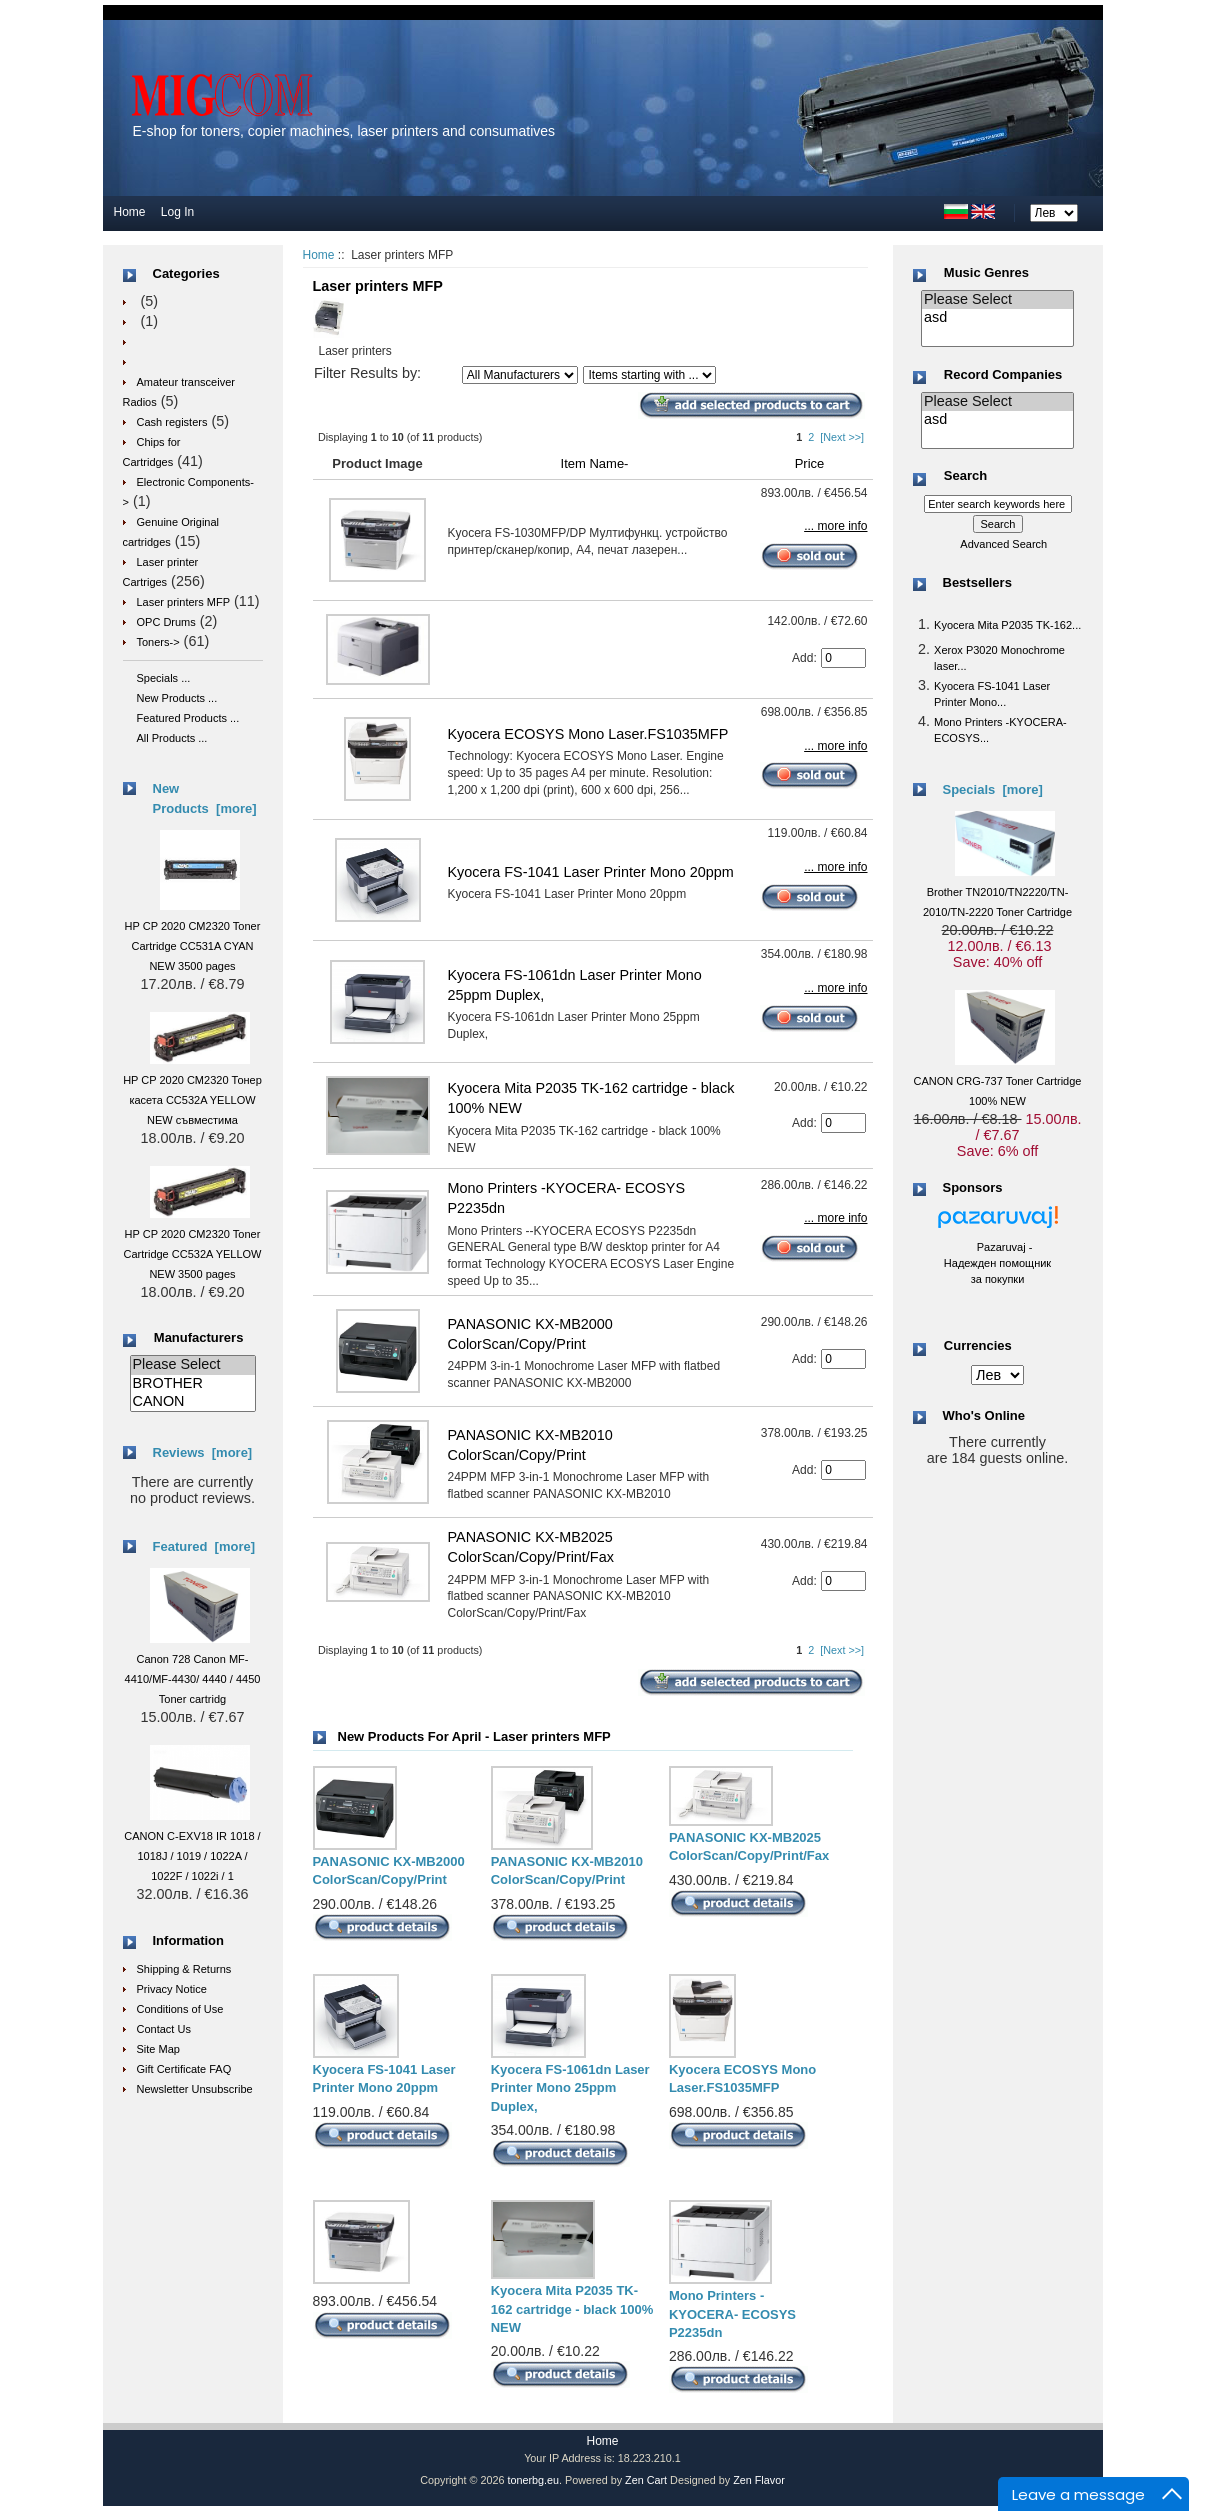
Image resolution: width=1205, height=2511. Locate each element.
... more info (835, 526)
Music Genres (986, 272)
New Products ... (177, 698)
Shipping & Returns (184, 1969)
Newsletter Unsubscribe (195, 2089)
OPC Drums (166, 622)
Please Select (193, 1365)
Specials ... (164, 678)
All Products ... (172, 738)
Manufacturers (199, 1337)
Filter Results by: (367, 373)
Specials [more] (993, 789)
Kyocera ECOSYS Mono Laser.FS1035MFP (588, 734)
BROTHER (193, 1384)
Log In (177, 212)
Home (130, 212)
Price (810, 463)
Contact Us (164, 2029)
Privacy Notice (172, 1989)
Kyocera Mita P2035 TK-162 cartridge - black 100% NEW (572, 2308)
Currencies (978, 1346)
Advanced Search (1003, 544)
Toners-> (158, 642)
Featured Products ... (188, 718)
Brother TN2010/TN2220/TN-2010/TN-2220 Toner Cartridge (997, 892)
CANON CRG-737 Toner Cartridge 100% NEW (998, 1081)
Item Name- (595, 463)
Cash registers (172, 422)
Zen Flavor (759, 2480)
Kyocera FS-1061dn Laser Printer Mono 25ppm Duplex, (570, 2087)
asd (997, 318)
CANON (193, 1402)
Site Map (158, 2049)
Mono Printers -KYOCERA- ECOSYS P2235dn (732, 2313)
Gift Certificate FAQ (184, 2069)
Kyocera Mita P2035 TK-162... (1007, 625)
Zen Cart (646, 2480)
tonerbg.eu (533, 2480)
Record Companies (1003, 374)
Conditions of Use (180, 2009)
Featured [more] (204, 1546)
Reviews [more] (203, 1452)
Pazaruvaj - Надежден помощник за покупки (997, 1263)
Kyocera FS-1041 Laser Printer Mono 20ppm (591, 872)
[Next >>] (842, 437)
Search (965, 476)
